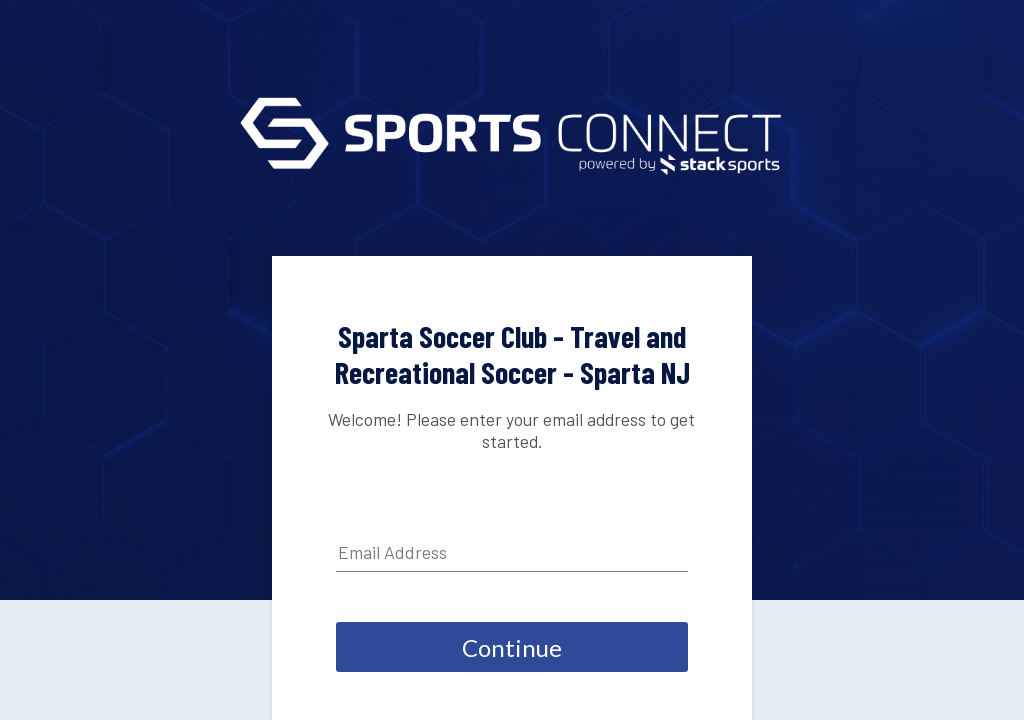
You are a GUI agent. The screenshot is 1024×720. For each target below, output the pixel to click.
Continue (512, 647)
